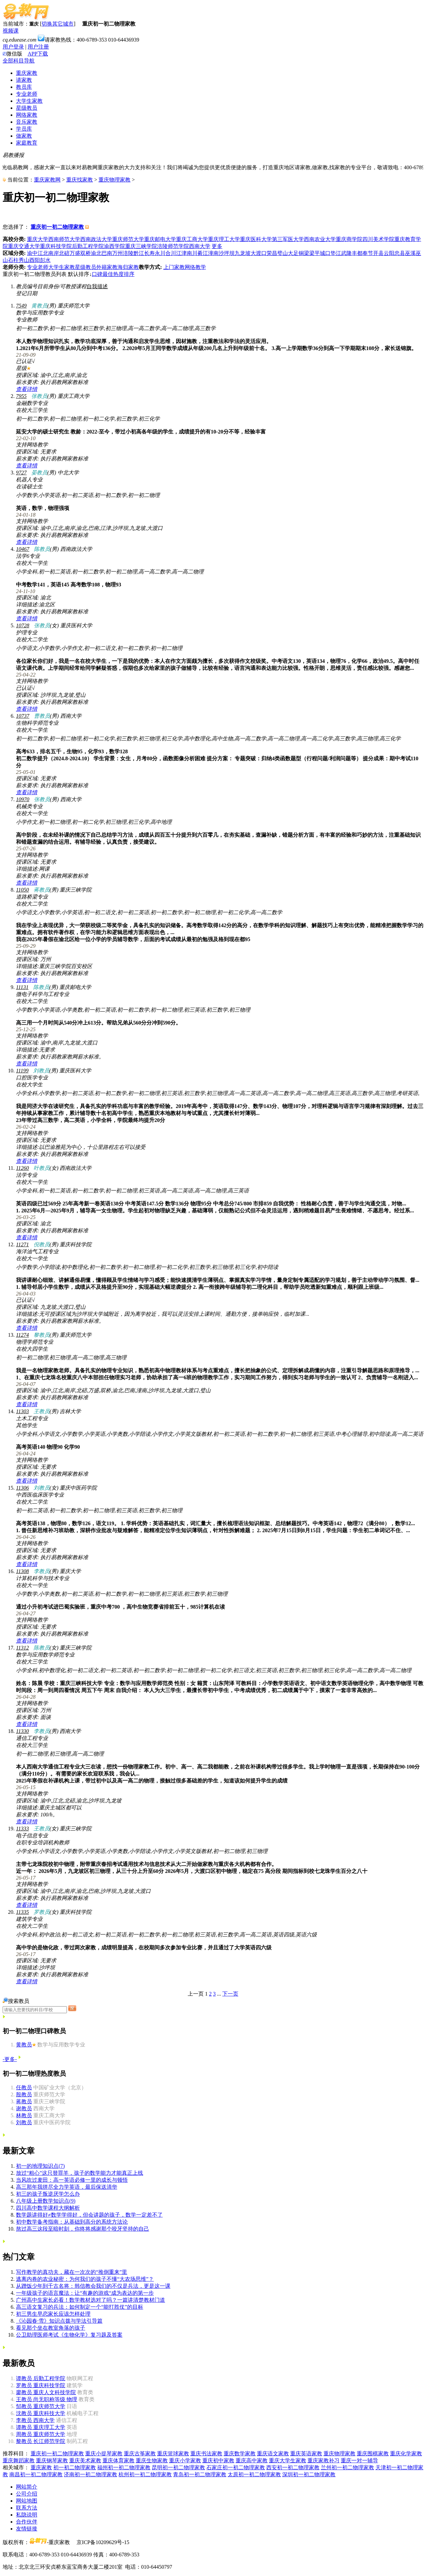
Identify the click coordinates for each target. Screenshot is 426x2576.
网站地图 (26, 2501)
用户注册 (38, 47)
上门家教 (174, 267)
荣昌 (272, 253)
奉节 (367, 253)
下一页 (230, 1994)
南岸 (53, 253)
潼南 (213, 253)
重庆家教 (26, 73)
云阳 (389, 253)
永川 (160, 253)
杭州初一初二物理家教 (145, 2474)
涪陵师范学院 (173, 246)
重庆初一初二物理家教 (57, 2453)
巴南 (107, 253)
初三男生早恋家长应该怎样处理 (53, 2314)
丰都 (357, 253)
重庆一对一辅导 (359, 2460)
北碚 (64, 253)
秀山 (24, 260)
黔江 (138, 253)
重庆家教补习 (323, 2460)
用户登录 (13, 47)
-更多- (10, 2059)
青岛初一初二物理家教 (199, 2474)
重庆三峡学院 (141, 246)
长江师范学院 (40, 2441)
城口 (325, 253)
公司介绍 (26, 2494)
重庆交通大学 (24, 246)
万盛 (75, 253)
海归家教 (128, 267)
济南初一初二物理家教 (90, 2474)
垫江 (335, 253)
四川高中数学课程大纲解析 (48, 2208)
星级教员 (26, 108)
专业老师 (26, 94)
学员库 (24, 129)
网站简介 (26, 2487)
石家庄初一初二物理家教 (235, 2467)
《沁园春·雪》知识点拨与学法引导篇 (59, 2321)
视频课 (11, 31)
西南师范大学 (64, 239)
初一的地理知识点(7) (40, 2166)
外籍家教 (106, 267)
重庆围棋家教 (373, 2453)
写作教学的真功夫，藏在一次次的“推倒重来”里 (71, 2272)
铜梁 (304, 253)
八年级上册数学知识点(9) (46, 2201)
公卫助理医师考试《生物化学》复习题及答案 (69, 2335)
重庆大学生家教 (287, 2460)
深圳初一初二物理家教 (308, 2474)
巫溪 (410, 253)
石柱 (13, 260)
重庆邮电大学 (160, 239)
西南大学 (199, 246)
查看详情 (26, 389)
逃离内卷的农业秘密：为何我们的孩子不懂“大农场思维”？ (85, 2279)
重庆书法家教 (206, 2453)
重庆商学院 (349, 239)
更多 (217, 246)
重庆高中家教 (252, 2460)
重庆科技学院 (56, 246)
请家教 (24, 80)
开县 (378, 253)
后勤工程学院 (88, 246)
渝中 (32, 253)
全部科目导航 (19, 60)
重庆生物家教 (152, 2460)
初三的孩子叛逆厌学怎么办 (48, 2194)
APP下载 (38, 54)
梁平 (314, 253)
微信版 (12, 54)
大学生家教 (29, 101)
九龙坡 (243, 253)
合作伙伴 (26, 2521)
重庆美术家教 (85, 2460)
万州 (117, 253)
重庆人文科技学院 (46, 2392)
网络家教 (26, 115)
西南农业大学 (320, 239)
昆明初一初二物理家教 (178, 2467)
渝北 (96, 253)
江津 (181, 253)
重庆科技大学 (40, 2413)
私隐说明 (26, 2514)
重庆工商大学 (192, 239)
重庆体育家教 (118, 2460)
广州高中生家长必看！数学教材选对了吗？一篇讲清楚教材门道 (90, 2300)
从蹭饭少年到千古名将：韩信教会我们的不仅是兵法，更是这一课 (93, 2286)
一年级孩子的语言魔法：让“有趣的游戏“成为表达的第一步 (85, 2293)
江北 (43, 253)
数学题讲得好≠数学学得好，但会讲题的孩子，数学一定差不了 (89, 2215)
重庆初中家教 (218, 2460)
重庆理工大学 (224, 239)
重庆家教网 (47, 180)
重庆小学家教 (185, 2460)
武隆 (346, 253)
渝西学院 (114, 246)
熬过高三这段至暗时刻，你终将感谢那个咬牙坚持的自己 (82, 2229)
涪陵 (128, 253)
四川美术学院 (378, 239)
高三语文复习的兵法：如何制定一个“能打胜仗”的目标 (79, 2307)
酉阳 (34, 260)
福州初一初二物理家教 (123, 2467)
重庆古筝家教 (140, 2453)
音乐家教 (26, 122)
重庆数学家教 (240, 2453)
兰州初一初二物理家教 (347, 2467)
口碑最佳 (102, 274)
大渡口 (259, 253)
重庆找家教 (79, 180)
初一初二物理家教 (74, 2467)
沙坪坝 (227, 253)
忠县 (399, 253)
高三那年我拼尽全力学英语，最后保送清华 (66, 2187)
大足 (293, 253)
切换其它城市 (58, 24)
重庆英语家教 (306, 2453)
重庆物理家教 (114, 180)
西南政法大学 (96, 239)
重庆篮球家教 (173, 2453)
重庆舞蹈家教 (19, 2460)
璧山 (282, 253)
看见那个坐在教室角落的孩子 (50, 2328)
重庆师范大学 (128, 239)
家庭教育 (26, 143)
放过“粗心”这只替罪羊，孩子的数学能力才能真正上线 (79, 2173)
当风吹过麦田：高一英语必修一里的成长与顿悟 (72, 2180)
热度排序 (123, 274)
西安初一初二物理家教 (293, 2467)
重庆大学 (37, 239)
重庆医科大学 (256, 239)
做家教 (24, 136)
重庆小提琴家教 (103, 2453)
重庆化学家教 (406, 2453)
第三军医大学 (288, 239)
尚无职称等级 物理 (46, 2399)
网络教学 (195, 267)
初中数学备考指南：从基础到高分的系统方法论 (72, 2222)
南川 (192, 253)
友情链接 (26, 2528)
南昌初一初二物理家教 (36, 2474)
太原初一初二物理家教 (254, 2474)
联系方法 (26, 2508)
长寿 (149, 253)
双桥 (85, 253)
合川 (170, 253)
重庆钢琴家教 (52, 2460)
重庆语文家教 (273, 2453)
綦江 (202, 253)
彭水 (45, 260)
